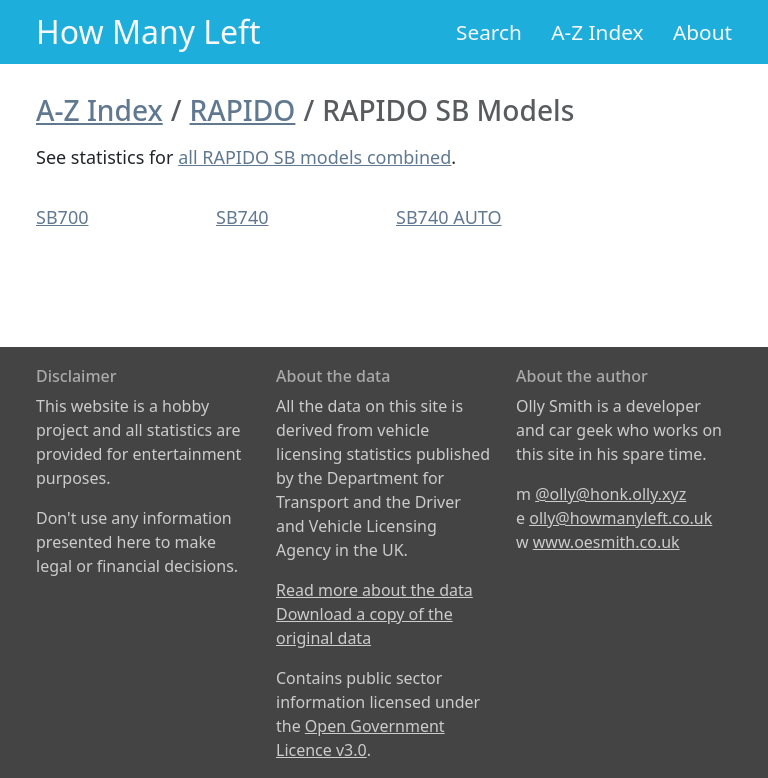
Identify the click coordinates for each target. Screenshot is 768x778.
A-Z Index (597, 32)
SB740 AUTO (449, 217)
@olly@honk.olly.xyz (610, 494)
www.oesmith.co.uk (606, 542)
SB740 (242, 217)
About (702, 32)
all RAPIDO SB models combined (314, 157)
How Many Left (148, 31)
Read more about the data (374, 590)
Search (489, 32)
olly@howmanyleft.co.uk (620, 518)
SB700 (62, 217)
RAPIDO (243, 110)
